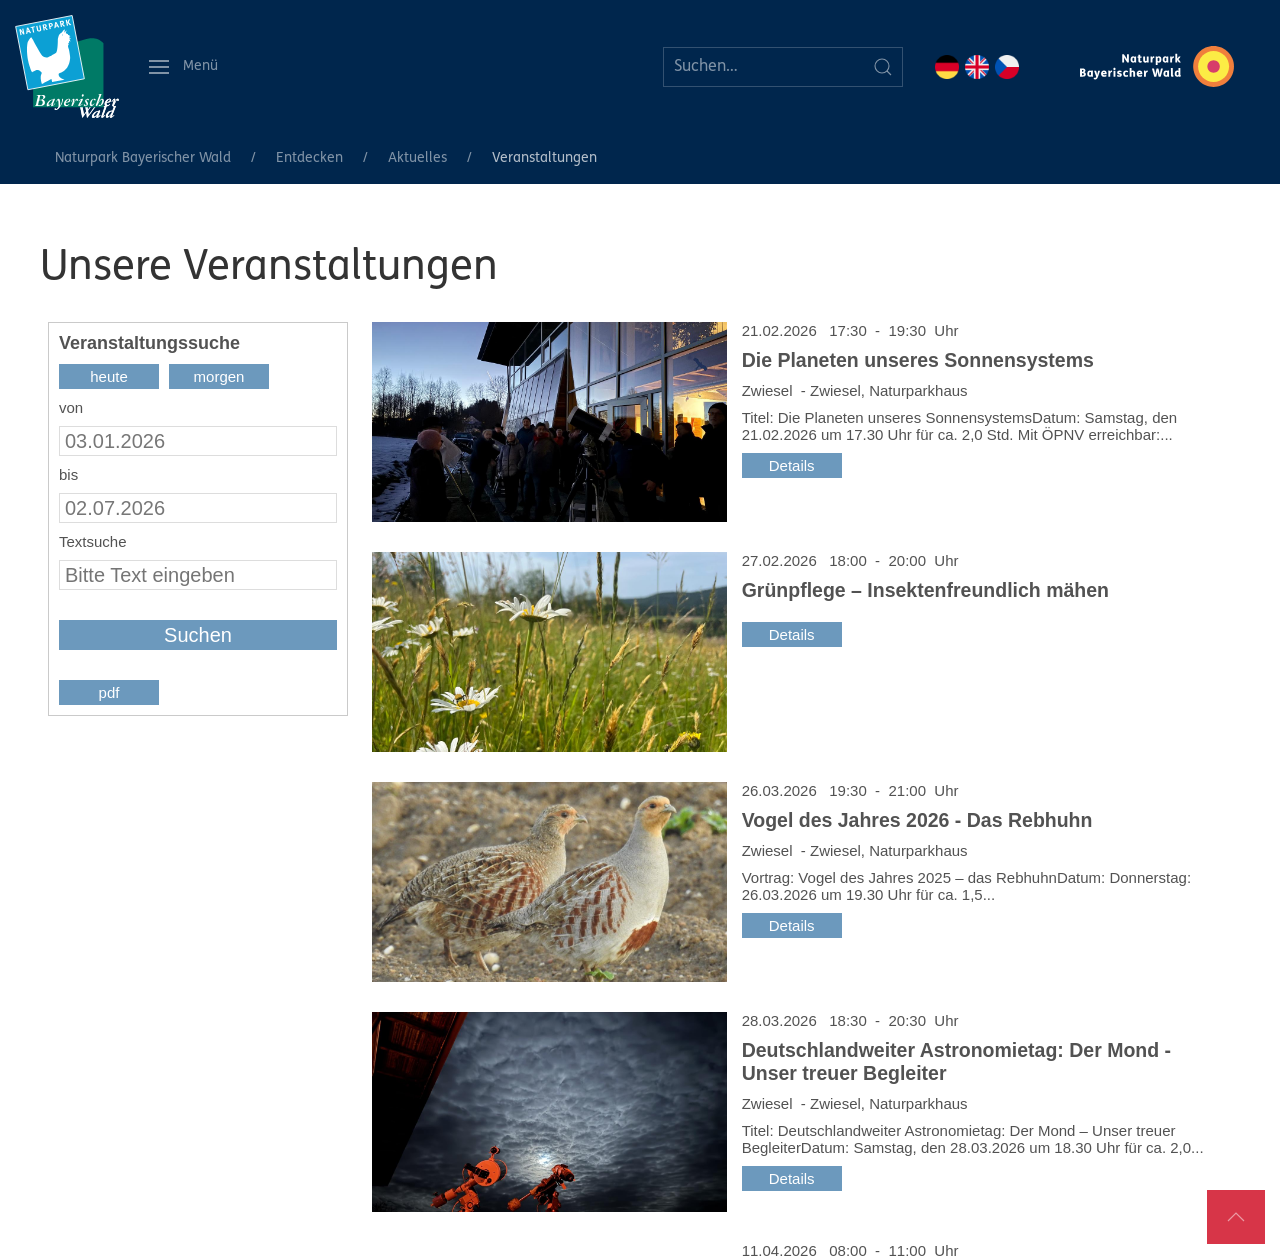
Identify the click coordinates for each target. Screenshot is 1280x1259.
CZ (1007, 67)
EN (977, 67)
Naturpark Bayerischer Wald (143, 158)
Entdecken (309, 158)
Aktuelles (417, 158)
